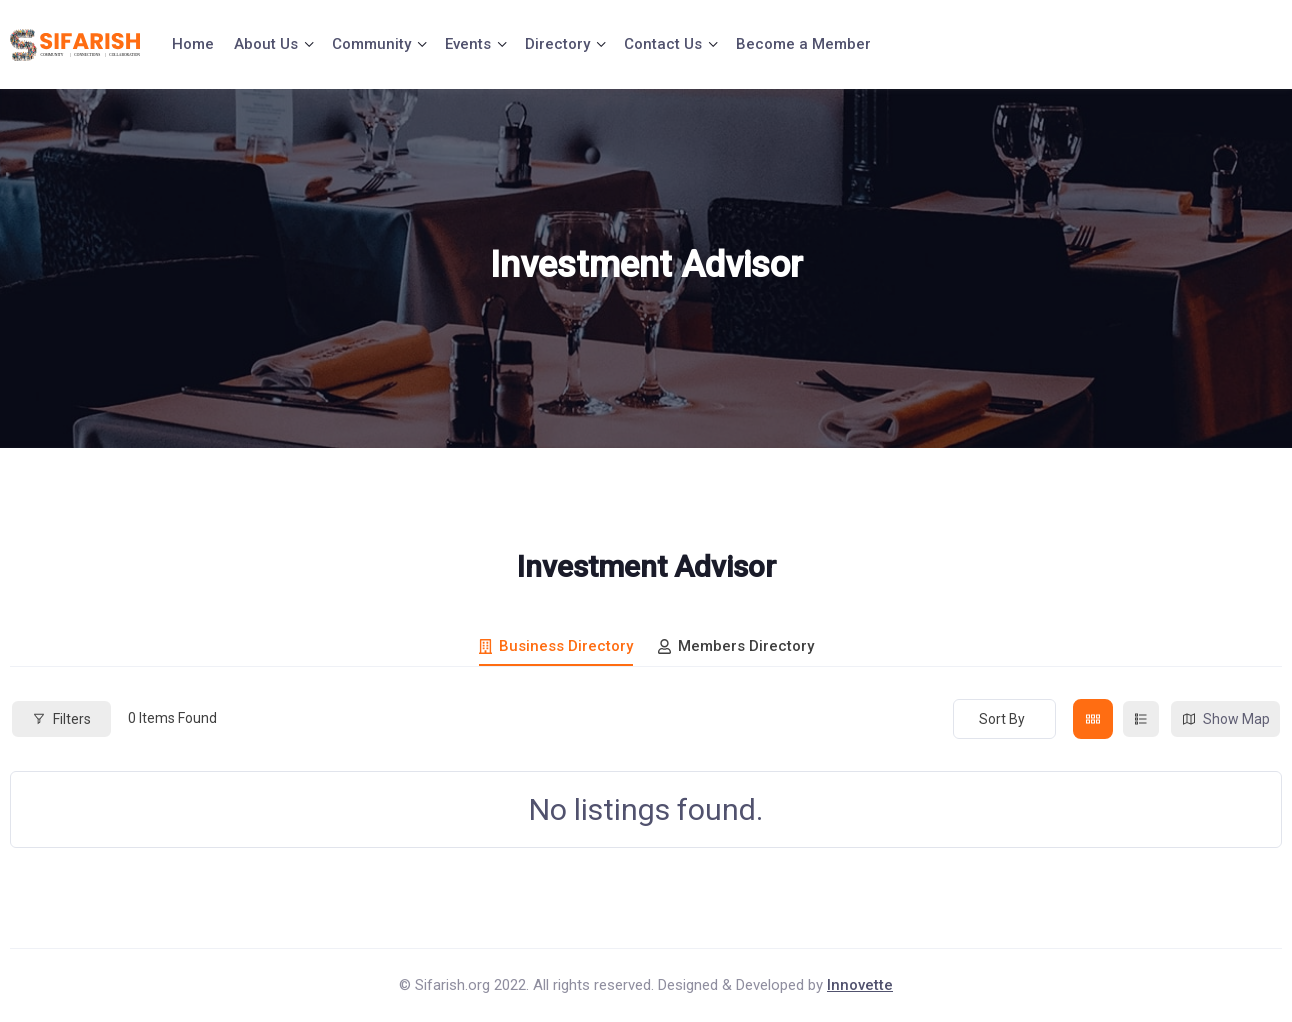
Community (371, 44)
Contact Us (663, 44)
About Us (266, 44)
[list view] (1141, 719)
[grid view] (1093, 719)
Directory (557, 44)
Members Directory (736, 646)
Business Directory (556, 646)
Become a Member (803, 44)
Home (193, 44)
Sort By (1002, 719)
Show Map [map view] (1225, 719)
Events (468, 44)
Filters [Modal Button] (61, 719)
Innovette (860, 985)
